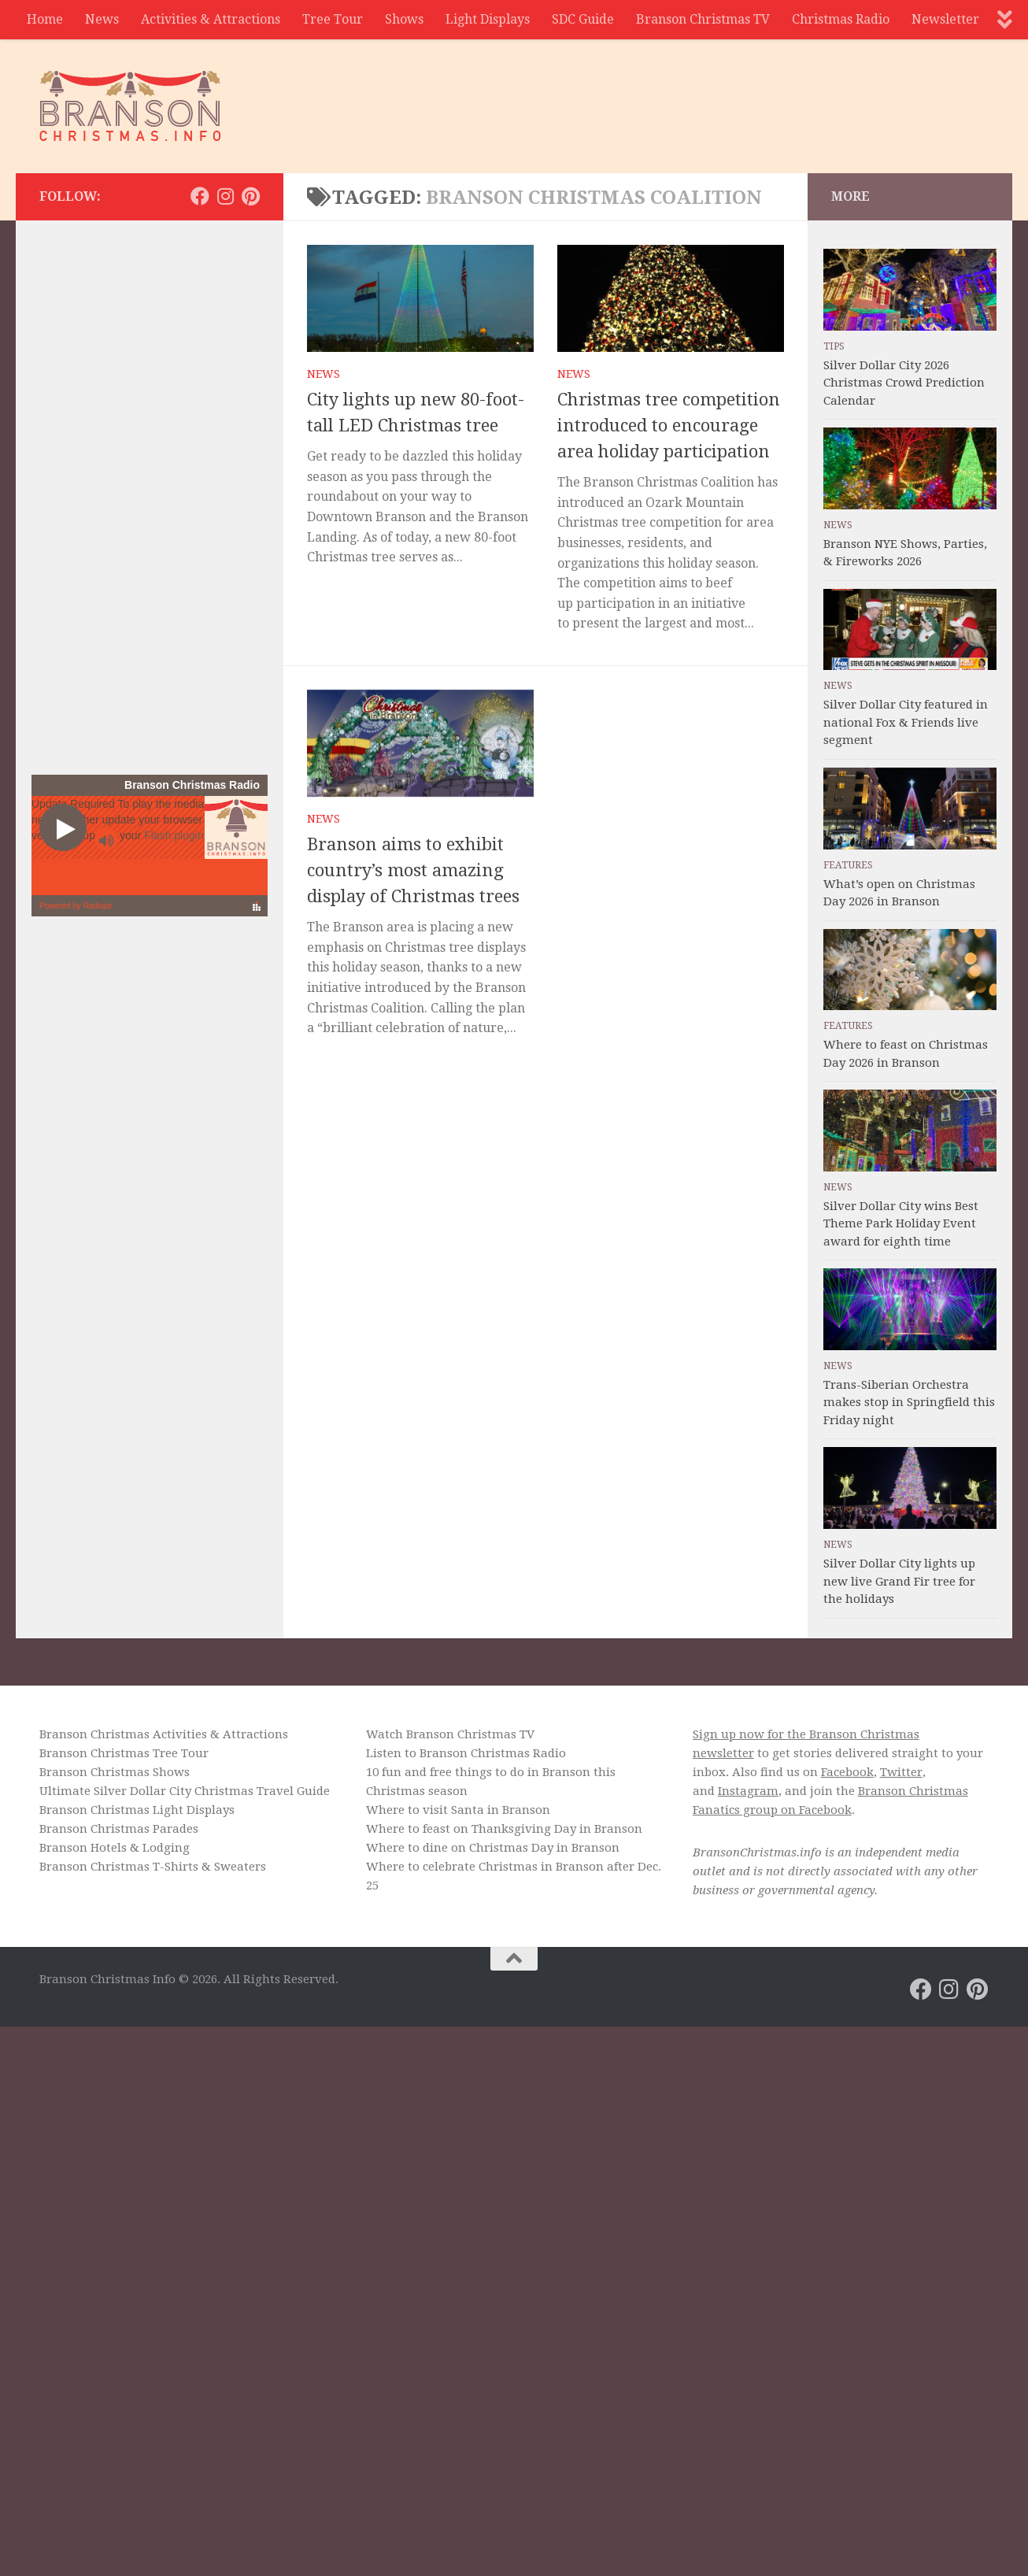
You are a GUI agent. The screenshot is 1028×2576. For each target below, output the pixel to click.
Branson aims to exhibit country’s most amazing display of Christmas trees (413, 870)
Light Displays (488, 19)
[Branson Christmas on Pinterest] (250, 196)
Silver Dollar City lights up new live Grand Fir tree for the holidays (899, 1581)
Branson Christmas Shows (114, 1772)
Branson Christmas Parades (118, 1829)
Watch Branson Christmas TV (450, 1734)
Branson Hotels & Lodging (114, 1848)
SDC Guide (583, 19)
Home (45, 19)
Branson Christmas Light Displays (137, 1810)
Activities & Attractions (210, 19)
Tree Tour (332, 19)
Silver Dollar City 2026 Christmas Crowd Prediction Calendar (904, 383)
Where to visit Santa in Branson (458, 1810)
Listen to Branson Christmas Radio (466, 1753)
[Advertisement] (702, 98)
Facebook (847, 1772)
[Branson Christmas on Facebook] (199, 196)
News (102, 19)
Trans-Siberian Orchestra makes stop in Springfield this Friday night (909, 1402)
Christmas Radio (840, 19)
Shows (404, 19)
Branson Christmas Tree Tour (124, 1753)
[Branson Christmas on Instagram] (225, 196)
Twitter (901, 1772)
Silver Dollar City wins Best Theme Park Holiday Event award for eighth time (900, 1224)
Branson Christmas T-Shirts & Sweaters (152, 1867)
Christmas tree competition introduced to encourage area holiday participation (668, 425)
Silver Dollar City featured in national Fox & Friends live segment (905, 722)
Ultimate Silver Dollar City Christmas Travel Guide (184, 1791)
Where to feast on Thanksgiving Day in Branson (504, 1829)
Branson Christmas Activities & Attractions (163, 1734)
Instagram (748, 1791)
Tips (834, 346)
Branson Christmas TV (703, 19)
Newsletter (945, 19)
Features (848, 865)
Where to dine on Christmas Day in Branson (492, 1848)
